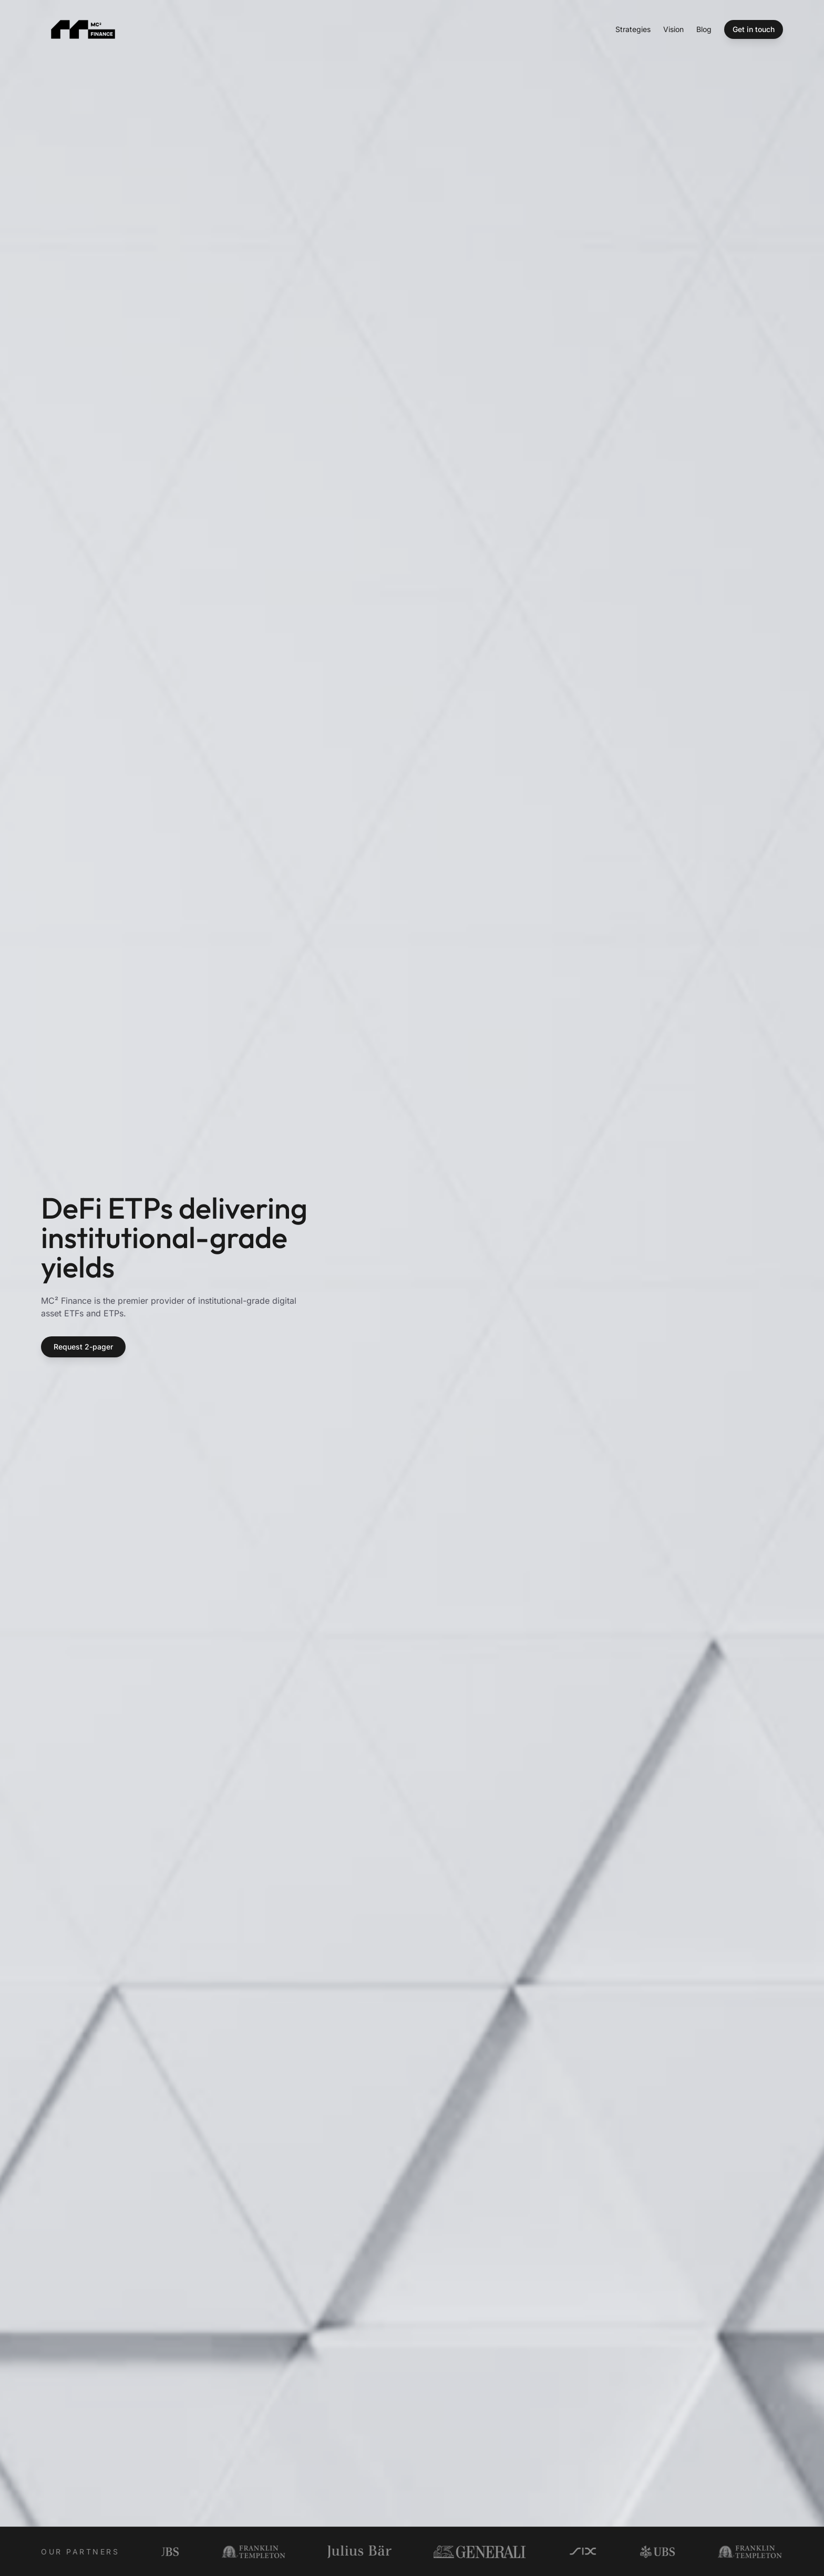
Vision (673, 29)
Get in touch (754, 29)
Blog (704, 29)
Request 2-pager (83, 1347)
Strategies (633, 29)
